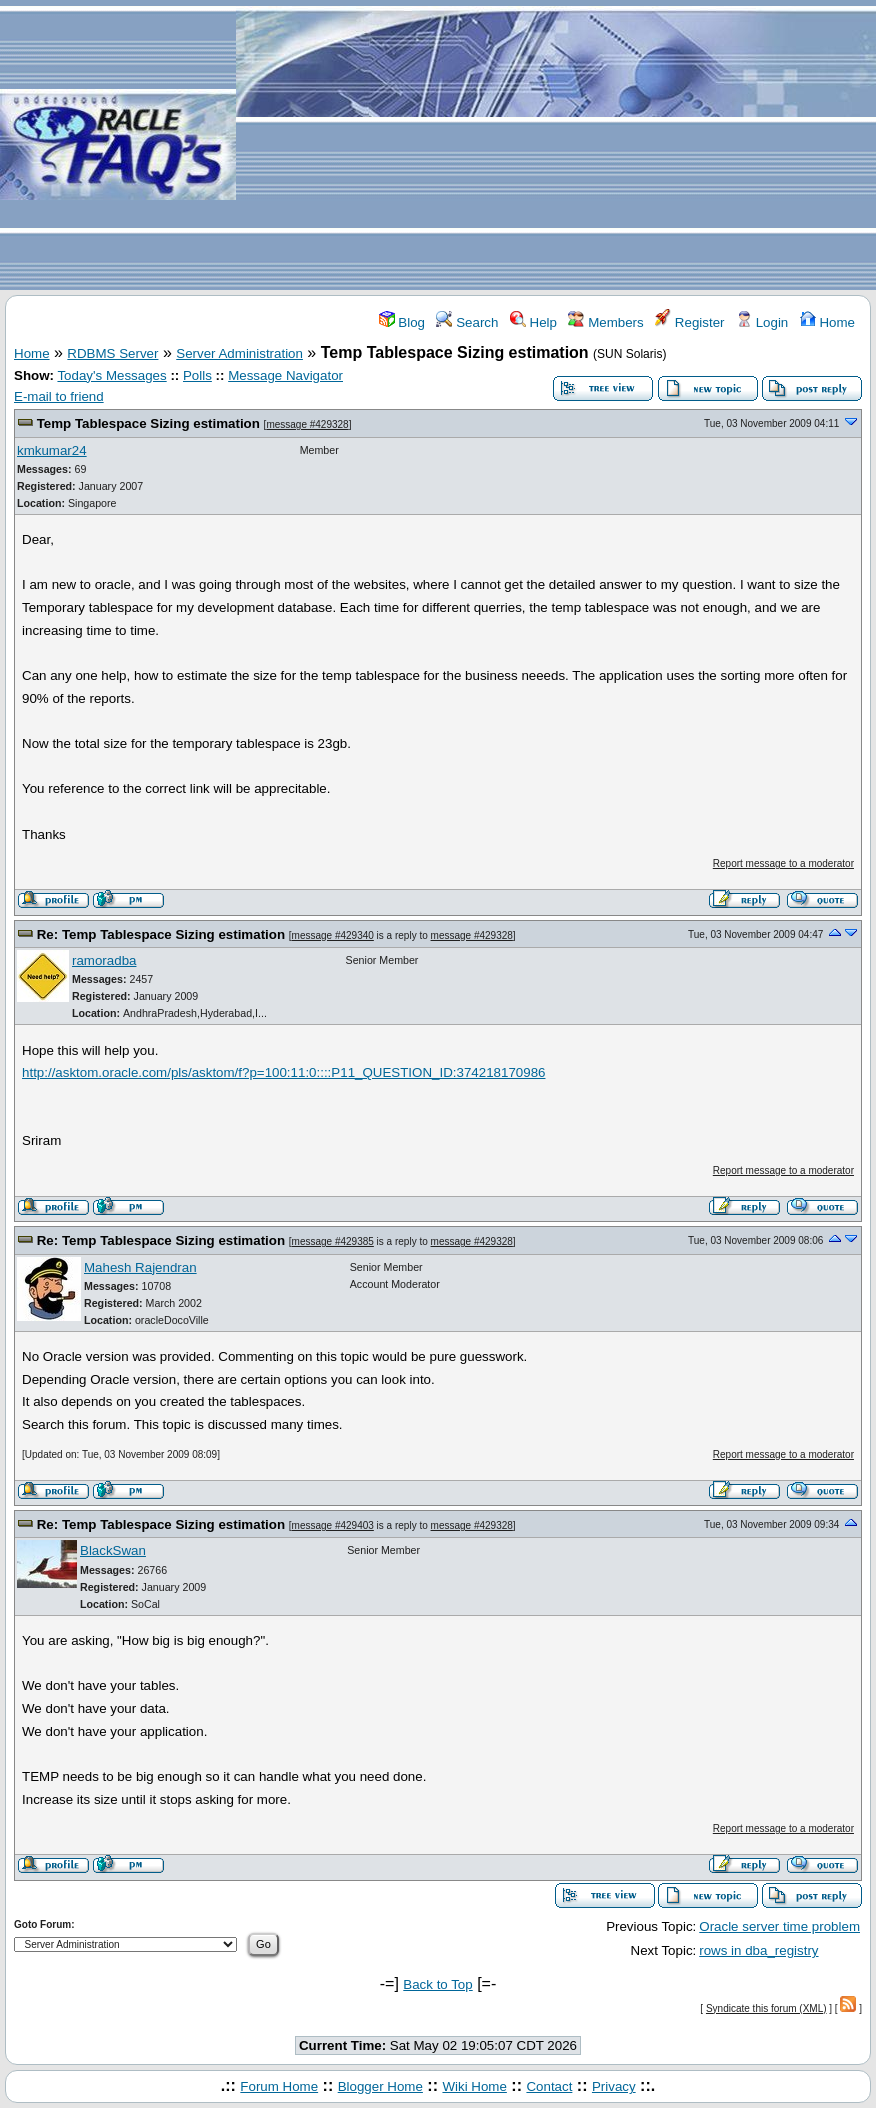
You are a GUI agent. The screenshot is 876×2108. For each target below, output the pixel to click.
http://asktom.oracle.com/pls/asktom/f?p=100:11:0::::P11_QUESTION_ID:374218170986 (283, 1072)
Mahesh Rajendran (140, 1267)
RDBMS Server (112, 353)
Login (762, 322)
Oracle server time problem (779, 1926)
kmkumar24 (52, 450)
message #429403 (333, 1525)
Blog (402, 322)
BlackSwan (113, 1550)
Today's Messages (111, 375)
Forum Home (279, 2086)
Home (827, 322)
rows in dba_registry (758, 1950)
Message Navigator (285, 375)
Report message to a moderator (783, 863)
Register (689, 322)
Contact (549, 2086)
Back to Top (437, 1984)
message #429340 (333, 935)
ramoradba (104, 960)
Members (605, 322)
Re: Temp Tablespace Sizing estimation (161, 934)
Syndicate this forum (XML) (766, 2008)
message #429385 (333, 1241)
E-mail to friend (59, 396)
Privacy (614, 2086)
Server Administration (239, 353)
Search (467, 322)
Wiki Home (474, 2086)
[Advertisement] (556, 146)
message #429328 (307, 424)
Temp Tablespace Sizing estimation (148, 423)
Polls (197, 375)
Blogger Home (380, 2086)
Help (533, 322)
